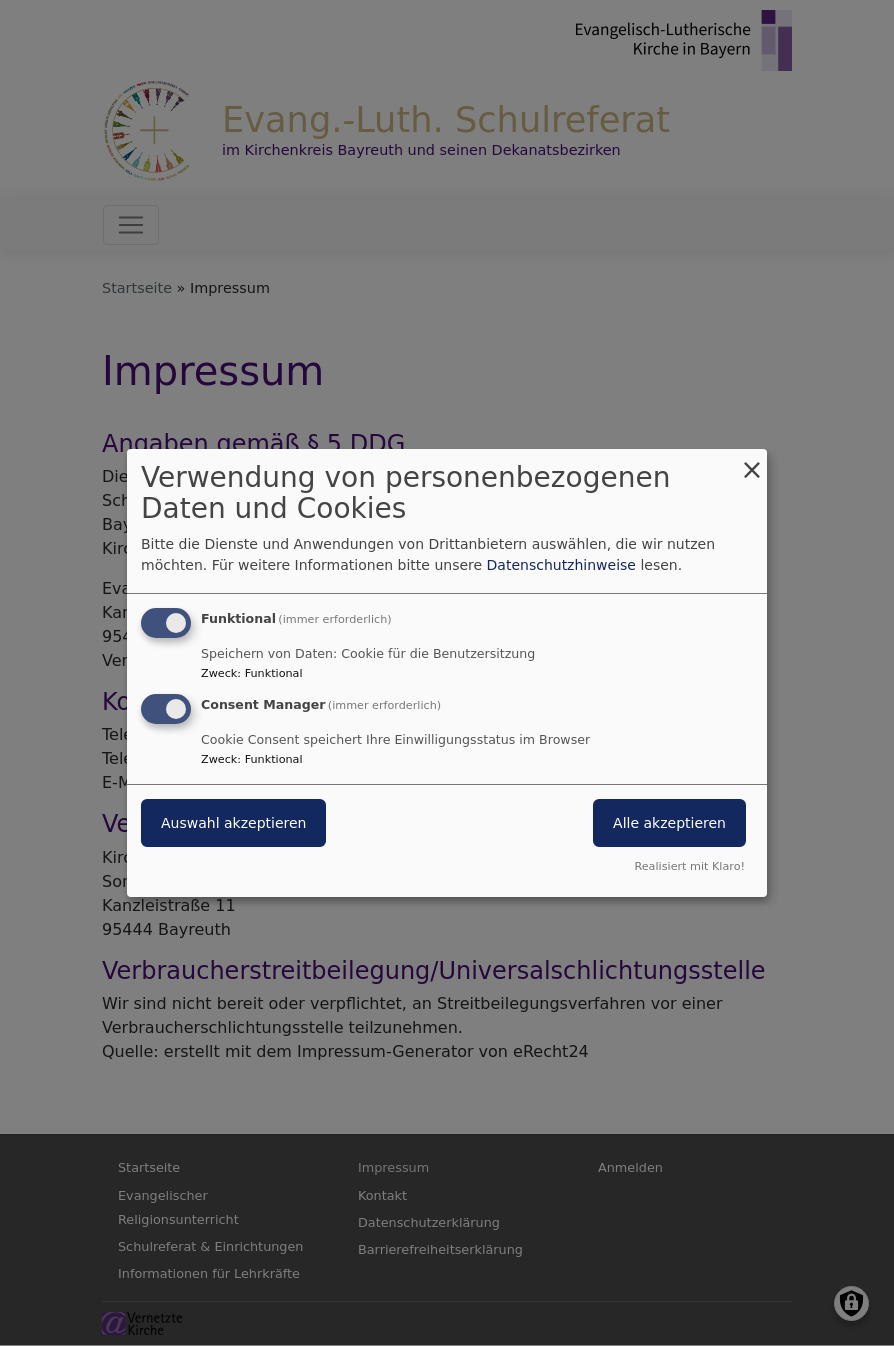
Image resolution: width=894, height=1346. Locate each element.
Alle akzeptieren (669, 823)
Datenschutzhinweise (561, 565)
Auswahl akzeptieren (233, 823)
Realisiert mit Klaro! (689, 866)
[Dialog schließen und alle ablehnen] (752, 461)
